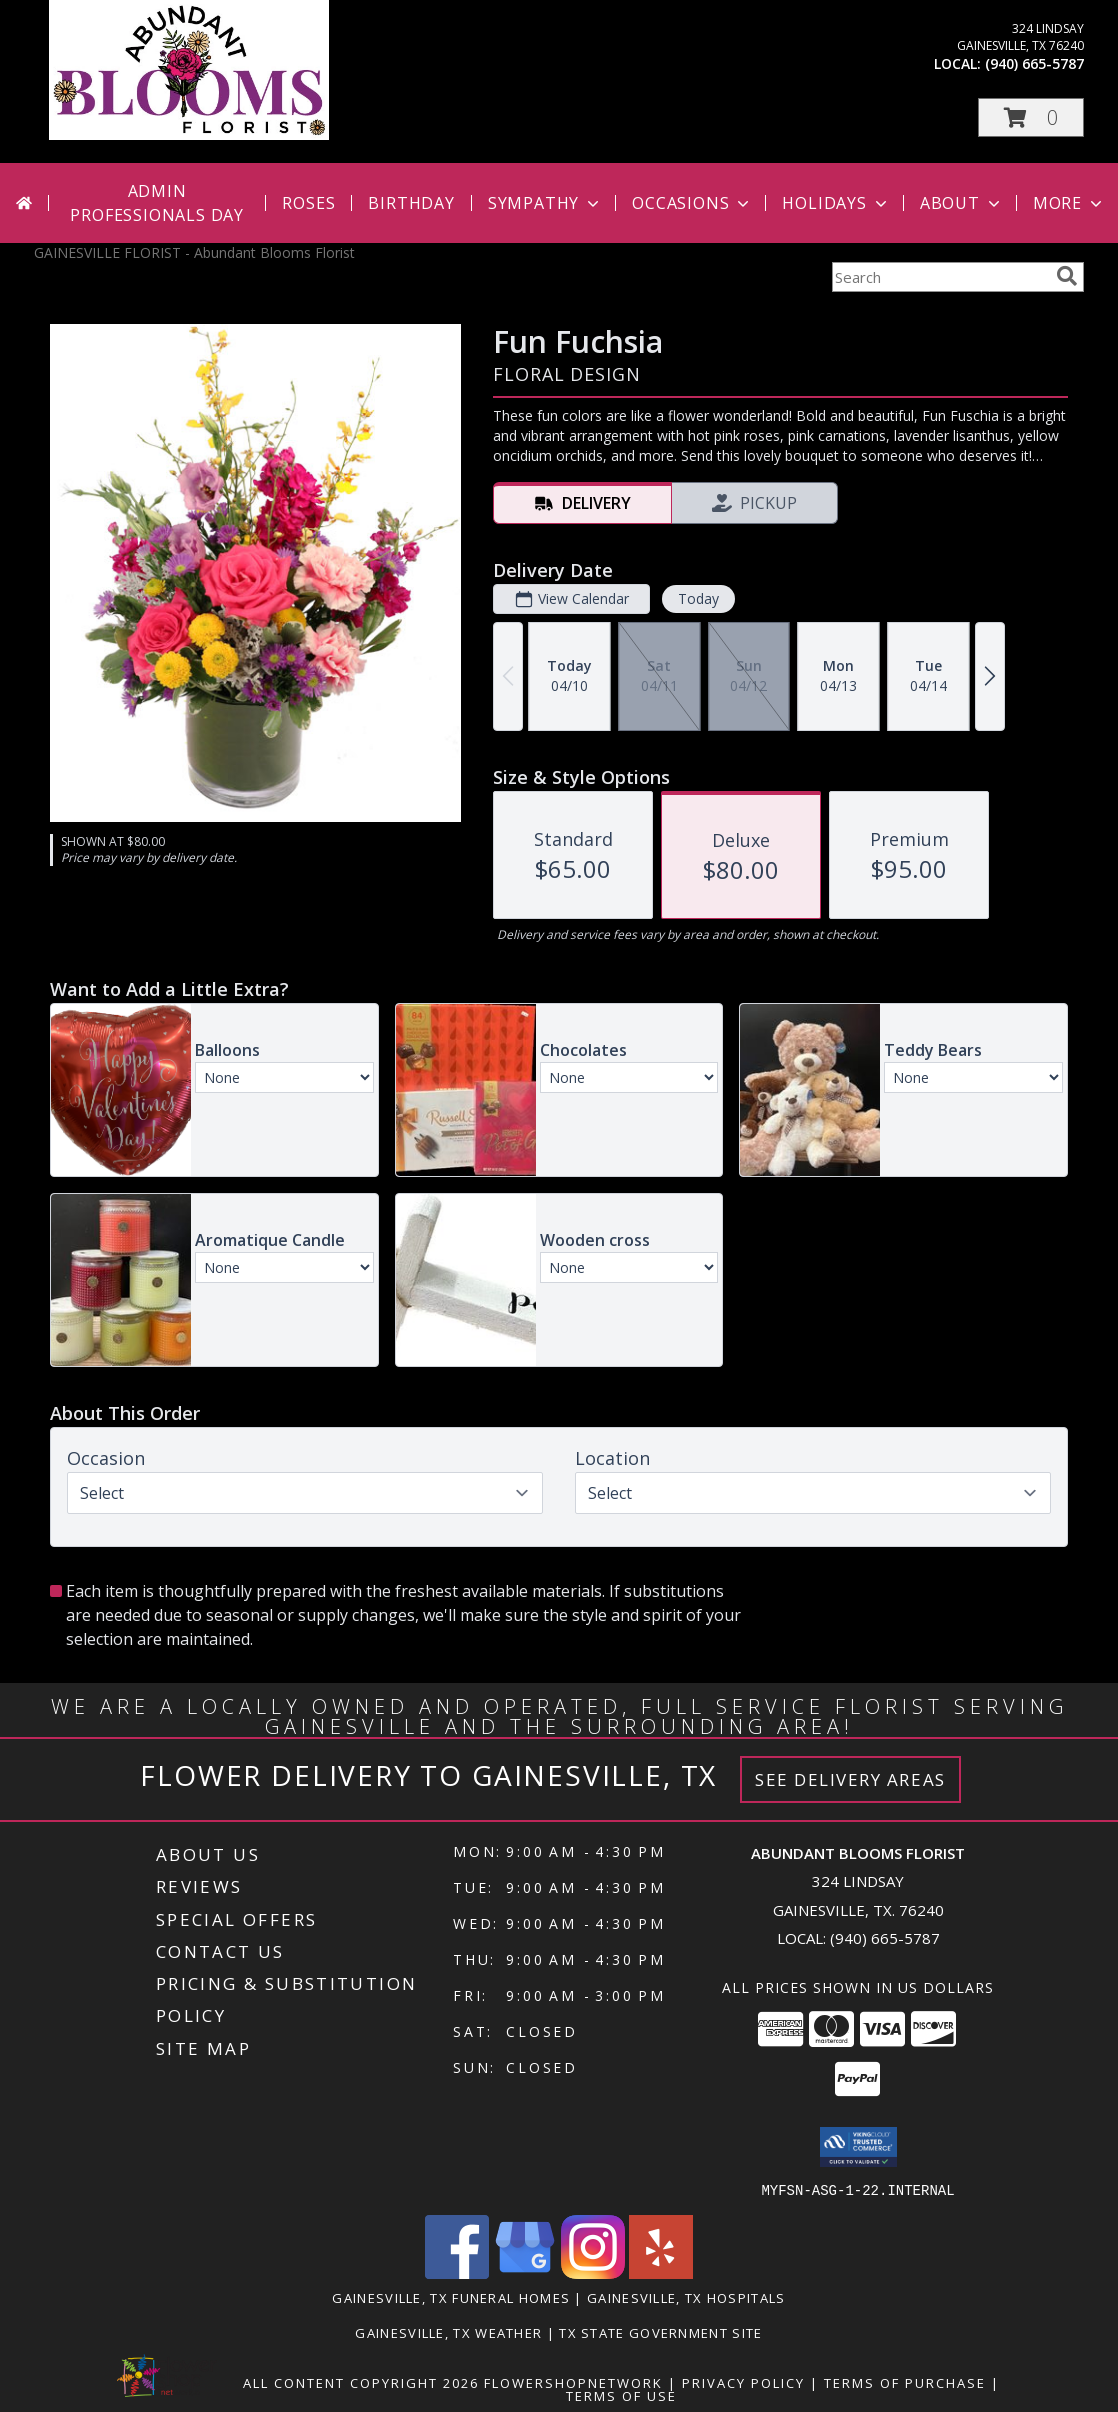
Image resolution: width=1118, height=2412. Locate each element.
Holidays (836, 203)
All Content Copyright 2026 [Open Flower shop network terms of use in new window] (361, 2382)
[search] (1067, 276)
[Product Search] (940, 277)
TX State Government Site (660, 2332)
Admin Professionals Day (157, 203)
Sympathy (545, 203)
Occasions (692, 203)
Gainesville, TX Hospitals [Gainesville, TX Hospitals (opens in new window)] (686, 2297)
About (962, 203)
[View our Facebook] (457, 2272)
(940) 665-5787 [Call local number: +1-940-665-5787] (1034, 63)
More (1069, 203)
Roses (308, 203)
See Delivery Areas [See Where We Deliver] (850, 1779)
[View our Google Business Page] (525, 2272)
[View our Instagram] (593, 2272)
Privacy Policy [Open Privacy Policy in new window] (743, 2382)
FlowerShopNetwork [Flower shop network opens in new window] (573, 2382)
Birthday (411, 203)
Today (698, 598)
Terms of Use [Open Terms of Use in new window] (621, 2395)
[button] (1031, 117)
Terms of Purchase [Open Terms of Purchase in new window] (905, 2382)
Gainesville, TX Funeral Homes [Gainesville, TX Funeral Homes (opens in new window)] (451, 2297)
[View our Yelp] (661, 2272)
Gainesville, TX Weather (448, 2332)
